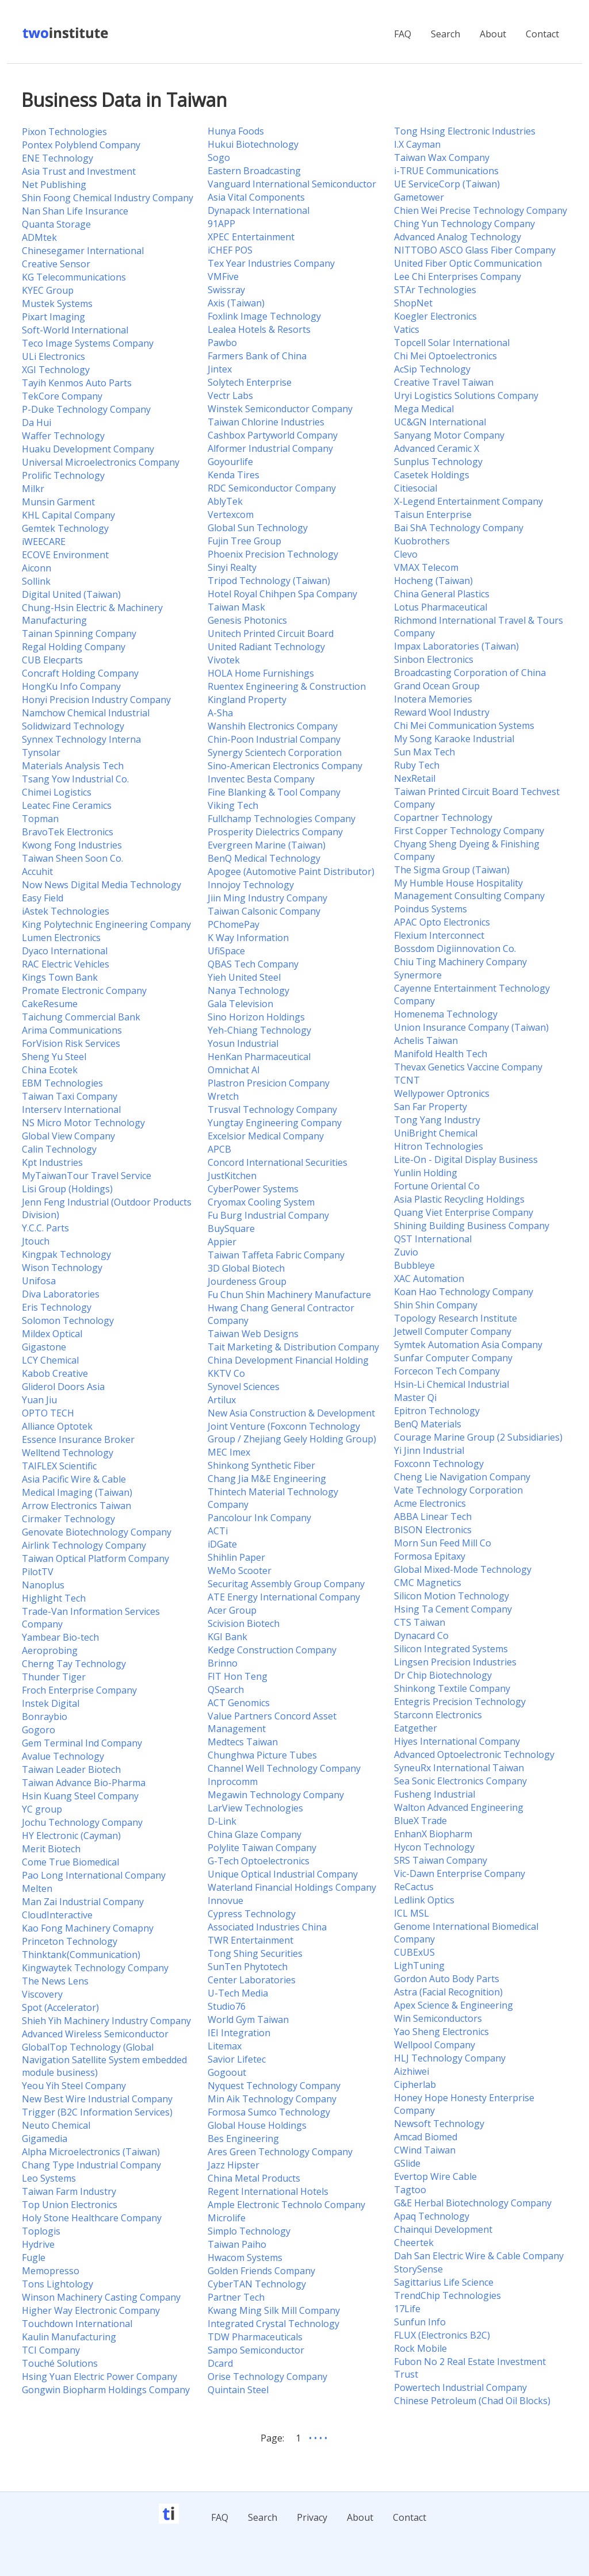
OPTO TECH (48, 1413)
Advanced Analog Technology (457, 237)
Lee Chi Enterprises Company (457, 276)
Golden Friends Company (261, 2270)
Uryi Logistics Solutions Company (466, 395)
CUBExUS (414, 1952)
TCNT (407, 1080)
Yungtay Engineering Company (275, 1122)
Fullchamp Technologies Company (281, 818)
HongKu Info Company (71, 686)
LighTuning (419, 1965)
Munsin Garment (58, 502)
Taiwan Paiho (237, 2244)
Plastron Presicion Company (269, 1083)
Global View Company (68, 1136)
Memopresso (50, 2270)
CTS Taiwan (419, 1622)
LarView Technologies (255, 1808)
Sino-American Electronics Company (285, 765)
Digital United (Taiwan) (71, 594)
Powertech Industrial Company (460, 2387)
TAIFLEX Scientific (59, 1466)
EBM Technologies (62, 1083)
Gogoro (38, 1729)
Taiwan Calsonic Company (264, 911)
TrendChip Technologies (447, 2295)
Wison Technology (62, 1267)
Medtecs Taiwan (243, 1742)
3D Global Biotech (246, 1268)
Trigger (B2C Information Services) (97, 2112)
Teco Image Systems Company (88, 343)
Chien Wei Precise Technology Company (480, 210)
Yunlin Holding (425, 1172)
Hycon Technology (434, 1847)
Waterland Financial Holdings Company (292, 1887)
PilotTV (37, 1571)
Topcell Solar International (452, 342)
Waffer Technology (63, 435)
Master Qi (415, 1397)
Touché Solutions (60, 2363)
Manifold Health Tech (440, 1053)
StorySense (418, 2269)
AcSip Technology (432, 369)
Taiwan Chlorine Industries (266, 422)
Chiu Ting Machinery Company (460, 961)
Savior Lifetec (237, 2059)
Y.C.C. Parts (45, 1228)
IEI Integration (239, 2032)
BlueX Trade (420, 1820)
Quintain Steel (238, 2389)
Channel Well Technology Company (284, 1768)
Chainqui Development (443, 2229)
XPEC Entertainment (251, 237)
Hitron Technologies (438, 1146)
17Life (407, 2308)
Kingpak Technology (66, 1254)
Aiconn (36, 568)
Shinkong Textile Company (452, 1688)
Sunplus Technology (438, 461)
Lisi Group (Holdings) (67, 1189)
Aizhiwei (411, 2071)
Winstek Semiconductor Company (280, 408)
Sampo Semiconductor (256, 2350)
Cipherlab (415, 2084)
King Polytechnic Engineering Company (106, 924)
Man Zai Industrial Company (83, 1901)
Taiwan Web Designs (253, 1333)
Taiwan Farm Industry (69, 2191)
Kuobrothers (422, 541)
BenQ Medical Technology (264, 858)
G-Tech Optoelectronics (258, 1861)
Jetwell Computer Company (452, 1331)
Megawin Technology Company (276, 1794)
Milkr (33, 488)
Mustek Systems (57, 303)
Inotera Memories (433, 699)
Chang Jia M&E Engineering (267, 1478)
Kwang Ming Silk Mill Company (274, 2310)
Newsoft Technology (439, 2123)
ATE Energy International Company (284, 1597)
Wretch (223, 1096)
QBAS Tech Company (253, 964)
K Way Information (248, 937)
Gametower (419, 197)
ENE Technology (57, 158)
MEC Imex (229, 1452)
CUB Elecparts (52, 660)
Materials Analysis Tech (73, 765)
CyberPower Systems (253, 1189)
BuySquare (231, 1228)
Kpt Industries (52, 1162)
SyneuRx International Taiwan (459, 1767)
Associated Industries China (267, 1927)
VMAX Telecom (426, 567)
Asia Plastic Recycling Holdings (459, 1199)
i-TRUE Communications (446, 170)
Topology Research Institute (455, 1318)
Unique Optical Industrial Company (283, 1874)
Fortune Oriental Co (437, 1186)
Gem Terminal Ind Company (82, 1743)
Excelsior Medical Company (266, 1136)
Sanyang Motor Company (449, 435)
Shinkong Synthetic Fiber (261, 1465)
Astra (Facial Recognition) (448, 1992)
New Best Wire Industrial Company (97, 2099)
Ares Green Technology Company (280, 2151)
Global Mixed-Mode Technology (462, 1569)
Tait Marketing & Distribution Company (293, 1347)
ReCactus (414, 1886)
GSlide (407, 2163)
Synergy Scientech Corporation (275, 752)
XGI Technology (56, 369)
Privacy (312, 2517)
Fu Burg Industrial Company (268, 1215)
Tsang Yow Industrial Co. (75, 779)
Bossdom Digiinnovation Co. (455, 948)
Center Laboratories (252, 1980)
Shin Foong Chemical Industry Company (107, 197)
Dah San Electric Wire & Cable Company (479, 2255)
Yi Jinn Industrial (429, 1450)
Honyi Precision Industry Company (96, 699)
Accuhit (37, 871)
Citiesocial (415, 488)
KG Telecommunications (74, 277)
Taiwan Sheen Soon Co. (72, 858)
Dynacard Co (421, 1635)
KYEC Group (48, 290)
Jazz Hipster (233, 2165)
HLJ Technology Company (450, 2058)
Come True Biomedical (70, 1862)
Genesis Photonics (247, 620)
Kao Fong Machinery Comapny (88, 1928)
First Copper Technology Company (469, 830)
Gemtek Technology (65, 528)
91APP (221, 223)
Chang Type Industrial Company (91, 2165)
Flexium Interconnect (439, 935)
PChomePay (233, 924)
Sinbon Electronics (433, 659)
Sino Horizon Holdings (256, 1017)
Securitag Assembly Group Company (286, 1583)
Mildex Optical (52, 1333)
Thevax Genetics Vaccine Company (468, 1067)
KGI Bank (227, 1636)
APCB (219, 1149)
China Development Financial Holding (288, 1360)
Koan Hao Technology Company (463, 1291)
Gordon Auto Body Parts (446, 1978)
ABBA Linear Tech (433, 1516)
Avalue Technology (63, 1756)
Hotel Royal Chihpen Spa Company (282, 594)
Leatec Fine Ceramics (67, 805)
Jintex (220, 369)
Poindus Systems (430, 909)
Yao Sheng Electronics (441, 2031)
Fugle (33, 2257)
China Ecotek (50, 1070)
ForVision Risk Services (71, 1043)
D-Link (222, 1821)
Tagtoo (410, 2189)
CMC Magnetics (427, 1582)
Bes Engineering (243, 2138)
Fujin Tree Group (244, 541)
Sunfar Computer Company (453, 1358)
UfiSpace (226, 951)
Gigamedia (44, 2138)
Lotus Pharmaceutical (440, 607)
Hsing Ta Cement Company (453, 1609)
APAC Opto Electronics (442, 922)
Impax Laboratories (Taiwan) (456, 646)
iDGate (222, 1544)
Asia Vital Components (256, 197)
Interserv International (71, 1109)
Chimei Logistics (56, 792)
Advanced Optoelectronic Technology (474, 1754)
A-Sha (220, 713)
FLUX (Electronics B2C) (442, 2335)
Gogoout (227, 2072)
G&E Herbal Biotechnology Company (473, 2203)
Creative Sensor (56, 264)
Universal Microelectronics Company (100, 462)
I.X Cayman (417, 144)
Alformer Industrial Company (270, 448)
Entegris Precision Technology (460, 1701)
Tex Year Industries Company (271, 263)
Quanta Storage (56, 224)
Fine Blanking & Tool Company (274, 792)
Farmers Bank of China (257, 356)
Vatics (406, 329)
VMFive (223, 276)
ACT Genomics (239, 1702)
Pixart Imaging (53, 316)
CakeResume (50, 1003)
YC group (42, 1809)
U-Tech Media (238, 1993)
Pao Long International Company (94, 1875)
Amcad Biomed (425, 2136)
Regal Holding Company (73, 646)
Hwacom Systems (245, 2257)
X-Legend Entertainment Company (468, 501)
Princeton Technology (69, 1941)
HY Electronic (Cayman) (71, 1835)
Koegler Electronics (435, 316)
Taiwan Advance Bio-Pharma (84, 1782)
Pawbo (222, 342)
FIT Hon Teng (237, 1676)
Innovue (225, 1900)
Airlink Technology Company (84, 1545)
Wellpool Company (434, 2044)
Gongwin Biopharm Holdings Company (106, 2389)
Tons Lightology (57, 2284)
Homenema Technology (446, 1014)
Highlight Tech (54, 1598)
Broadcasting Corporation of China (470, 672)
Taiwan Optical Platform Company (95, 1558)
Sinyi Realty (232, 567)
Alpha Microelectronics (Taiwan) (91, 2151)
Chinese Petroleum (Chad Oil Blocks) (472, 2400)
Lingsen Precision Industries (455, 1662)
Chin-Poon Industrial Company (274, 739)
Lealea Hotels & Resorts (259, 329)
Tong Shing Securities (255, 1953)
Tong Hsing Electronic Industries (465, 131)
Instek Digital (50, 1703)
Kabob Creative (55, 1373)
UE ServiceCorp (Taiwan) (447, 184)
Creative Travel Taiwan (444, 382)
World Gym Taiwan (248, 2019)
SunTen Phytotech (248, 1966)
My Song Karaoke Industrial (454, 738)
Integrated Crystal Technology (273, 2323)
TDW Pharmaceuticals (255, 2337)
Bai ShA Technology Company (458, 527)
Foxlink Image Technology (264, 316)
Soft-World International (75, 330)
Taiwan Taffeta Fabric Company (276, 1255)
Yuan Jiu (39, 1399)
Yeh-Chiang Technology (259, 1030)
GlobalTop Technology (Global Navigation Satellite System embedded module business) (104, 2060)
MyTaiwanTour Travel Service (86, 1175)
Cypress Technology (252, 1913)
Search (445, 34)
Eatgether (415, 1728)
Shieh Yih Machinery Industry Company (106, 2020)
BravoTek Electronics (67, 832)
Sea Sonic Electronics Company (460, 1781)
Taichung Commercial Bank (81, 1017)
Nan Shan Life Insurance (75, 211)
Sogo (219, 157)
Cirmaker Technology (68, 1518)
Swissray (226, 289)
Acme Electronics (430, 1503)
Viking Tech (233, 805)
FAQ (402, 34)
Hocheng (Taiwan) (433, 580)
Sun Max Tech (424, 752)
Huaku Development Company (88, 449)
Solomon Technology (68, 1320)
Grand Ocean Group (437, 685)
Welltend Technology (67, 1452)
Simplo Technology (249, 2231)
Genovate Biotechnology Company (96, 1532)
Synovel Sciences (244, 1386)
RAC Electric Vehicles (65, 964)
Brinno (223, 1663)
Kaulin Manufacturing (69, 2337)
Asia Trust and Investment (79, 171)
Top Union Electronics (69, 2204)
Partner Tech (236, 2297)
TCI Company (51, 2350)
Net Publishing (54, 184)
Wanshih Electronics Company (273, 726)
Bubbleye (414, 1265)
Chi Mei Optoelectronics (445, 356)
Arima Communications (72, 1030)
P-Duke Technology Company (86, 409)
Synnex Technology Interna (81, 739)
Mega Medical (424, 408)
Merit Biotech (51, 1848)
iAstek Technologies (65, 911)
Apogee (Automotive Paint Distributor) (291, 871)
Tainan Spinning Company (79, 633)
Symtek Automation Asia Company (468, 1344)
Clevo (406, 554)
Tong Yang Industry (437, 1120)
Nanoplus (43, 1585)
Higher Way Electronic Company (91, 2310)
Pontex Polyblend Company (81, 145)
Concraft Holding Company (80, 673)
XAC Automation (429, 1278)
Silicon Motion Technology (451, 1596)
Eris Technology (56, 1307)
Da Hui (36, 422)
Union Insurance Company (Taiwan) (471, 1027)
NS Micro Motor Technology (83, 1122)
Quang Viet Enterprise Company (463, 1212)
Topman (40, 818)
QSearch (226, 1689)
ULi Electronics (53, 356)
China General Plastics (441, 594)
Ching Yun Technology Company (464, 223)
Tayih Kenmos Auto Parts (77, 383)
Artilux (222, 1399)
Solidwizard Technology (73, 726)
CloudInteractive (57, 1915)
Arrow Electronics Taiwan (76, 1505)
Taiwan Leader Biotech (71, 1769)
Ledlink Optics (424, 1900)
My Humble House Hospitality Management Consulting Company (469, 889)
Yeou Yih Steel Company (74, 2085)
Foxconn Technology (439, 1463)
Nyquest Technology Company (274, 2085)
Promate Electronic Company (84, 990)
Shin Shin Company (435, 1305)
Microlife (227, 2218)
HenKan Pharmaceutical (259, 1056)
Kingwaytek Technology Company (95, 1967)
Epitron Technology (437, 1410)
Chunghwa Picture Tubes (262, 1755)
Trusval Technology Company (272, 1109)
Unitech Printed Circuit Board (271, 633)
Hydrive (38, 2244)
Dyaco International (65, 951)
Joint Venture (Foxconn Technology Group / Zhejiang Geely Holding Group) (292, 1432)
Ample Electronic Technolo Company (286, 2204)
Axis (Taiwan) (236, 303)
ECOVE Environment (65, 554)
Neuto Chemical (56, 2125)
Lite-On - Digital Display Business (466, 1159)
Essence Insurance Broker (78, 1439)
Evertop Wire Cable (435, 2176)
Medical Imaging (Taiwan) (77, 1492)
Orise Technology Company (267, 2376)
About (493, 34)
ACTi (218, 1531)
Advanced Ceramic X (436, 448)
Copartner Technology (443, 817)
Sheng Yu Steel (54, 1056)
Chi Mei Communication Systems (464, 725)
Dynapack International (258, 210)
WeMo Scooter (239, 1570)
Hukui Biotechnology (253, 144)
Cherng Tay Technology (74, 1663)
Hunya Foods (236, 131)
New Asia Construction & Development (291, 1413)
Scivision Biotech (244, 1623)
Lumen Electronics (61, 937)
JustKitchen (232, 1175)
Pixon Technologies (64, 131)
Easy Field (42, 898)
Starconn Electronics (438, 1715)
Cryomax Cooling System (261, 1202)
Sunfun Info (420, 2322)
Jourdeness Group (247, 1281)
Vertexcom (231, 514)
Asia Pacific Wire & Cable (74, 1479)
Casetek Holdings (431, 475)
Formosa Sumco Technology (269, 2112)
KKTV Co (226, 1373)
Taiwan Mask (236, 607)
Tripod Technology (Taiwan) (269, 580)
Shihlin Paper (236, 1557)
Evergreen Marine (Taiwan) (267, 845)
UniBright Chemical (435, 1133)
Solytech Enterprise (250, 382)
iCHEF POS (230, 250)
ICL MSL (411, 1913)
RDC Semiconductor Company (272, 488)
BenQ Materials (427, 1424)
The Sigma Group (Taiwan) (452, 869)
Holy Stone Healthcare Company (92, 2218)
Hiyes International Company (457, 1741)
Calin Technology (59, 1149)
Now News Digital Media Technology (101, 884)
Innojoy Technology (251, 884)
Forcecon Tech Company (447, 1371)
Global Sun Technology (258, 527)
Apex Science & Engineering (453, 2005)
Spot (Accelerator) (60, 2007)
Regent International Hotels (268, 2191)
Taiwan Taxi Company (69, 1096)
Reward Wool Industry (441, 712)
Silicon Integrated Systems (451, 1648)
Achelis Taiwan (426, 1040)
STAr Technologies (435, 289)
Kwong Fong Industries (72, 845)
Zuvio (406, 1252)
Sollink (36, 581)
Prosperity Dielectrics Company (275, 832)
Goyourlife (230, 461)
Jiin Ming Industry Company (267, 898)
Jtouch (35, 1241)
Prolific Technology (63, 475)
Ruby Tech (416, 765)
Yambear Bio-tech (60, 1637)
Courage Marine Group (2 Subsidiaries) (478, 1437)
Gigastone (44, 1347)
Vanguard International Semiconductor (292, 184)
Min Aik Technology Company (272, 2099)
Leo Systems (49, 2178)
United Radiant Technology (266, 646)
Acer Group (232, 1610)
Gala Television (240, 1003)
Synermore (418, 975)
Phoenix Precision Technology (273, 554)
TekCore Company (62, 396)
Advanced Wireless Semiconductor (95, 2034)
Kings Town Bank (60, 977)
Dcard (220, 2363)
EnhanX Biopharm (433, 1834)
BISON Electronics (433, 1529)
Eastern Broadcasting (254, 170)
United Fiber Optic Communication (468, 263)
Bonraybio (44, 1716)
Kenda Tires (233, 475)
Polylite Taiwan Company (262, 1847)
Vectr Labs (230, 395)
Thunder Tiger (54, 1677)
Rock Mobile (420, 2348)
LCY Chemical (50, 1360)
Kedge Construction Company (272, 1650)
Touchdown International (77, 2323)
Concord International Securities (277, 1162)
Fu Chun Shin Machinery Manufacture (289, 1294)
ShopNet (413, 303)
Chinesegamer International (83, 250)
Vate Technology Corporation (458, 1490)
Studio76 (227, 2006)
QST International (433, 1239)
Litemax (225, 2046)
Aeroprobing (50, 1650)
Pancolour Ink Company (259, 1517)
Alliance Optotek (57, 1426)
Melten (37, 1888)
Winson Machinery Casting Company (101, 2297)
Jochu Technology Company (82, 1822)
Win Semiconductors (438, 2018)
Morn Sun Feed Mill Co (442, 1543)
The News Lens (55, 1981)
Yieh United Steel (244, 977)
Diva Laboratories (61, 1294)
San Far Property (430, 1106)
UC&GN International (440, 422)
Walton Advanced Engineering (458, 1807)
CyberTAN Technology (257, 2284)
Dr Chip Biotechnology (443, 1675)
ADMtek (39, 237)
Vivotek (224, 660)
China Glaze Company (254, 1834)
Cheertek (414, 2242)
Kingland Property (247, 699)
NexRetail (414, 778)
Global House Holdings (257, 2125)
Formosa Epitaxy (429, 1556)
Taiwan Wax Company (441, 157)
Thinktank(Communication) (81, 1954)
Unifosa (39, 1280)
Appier (222, 1241)
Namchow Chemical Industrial (86, 713)
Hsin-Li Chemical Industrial (451, 1384)
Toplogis (41, 2231)
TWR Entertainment (250, 1940)
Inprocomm (233, 1781)
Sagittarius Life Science (444, 2282)
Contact (542, 34)
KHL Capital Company (68, 515)
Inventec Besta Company (261, 779)
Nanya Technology (248, 990)
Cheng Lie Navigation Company (462, 1477)
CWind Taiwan (425, 2150)
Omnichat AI (234, 1070)
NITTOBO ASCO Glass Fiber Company (475, 250)
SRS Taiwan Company (440, 1860)
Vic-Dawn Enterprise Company (459, 1873)
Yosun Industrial (243, 1043)
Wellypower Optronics (441, 1093)
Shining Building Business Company (471, 1225)
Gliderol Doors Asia (63, 1386)
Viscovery (42, 1994)
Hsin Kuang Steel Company (80, 1796)
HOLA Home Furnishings (261, 673)
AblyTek (225, 501)
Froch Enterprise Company (79, 1690)
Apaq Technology (431, 2216)
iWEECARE (44, 541)
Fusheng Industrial (434, 1794)
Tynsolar (41, 752)
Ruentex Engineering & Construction (287, 686)
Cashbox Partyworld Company (273, 435)
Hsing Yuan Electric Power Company (99, 2376)
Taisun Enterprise (433, 514)
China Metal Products (254, 2178)
